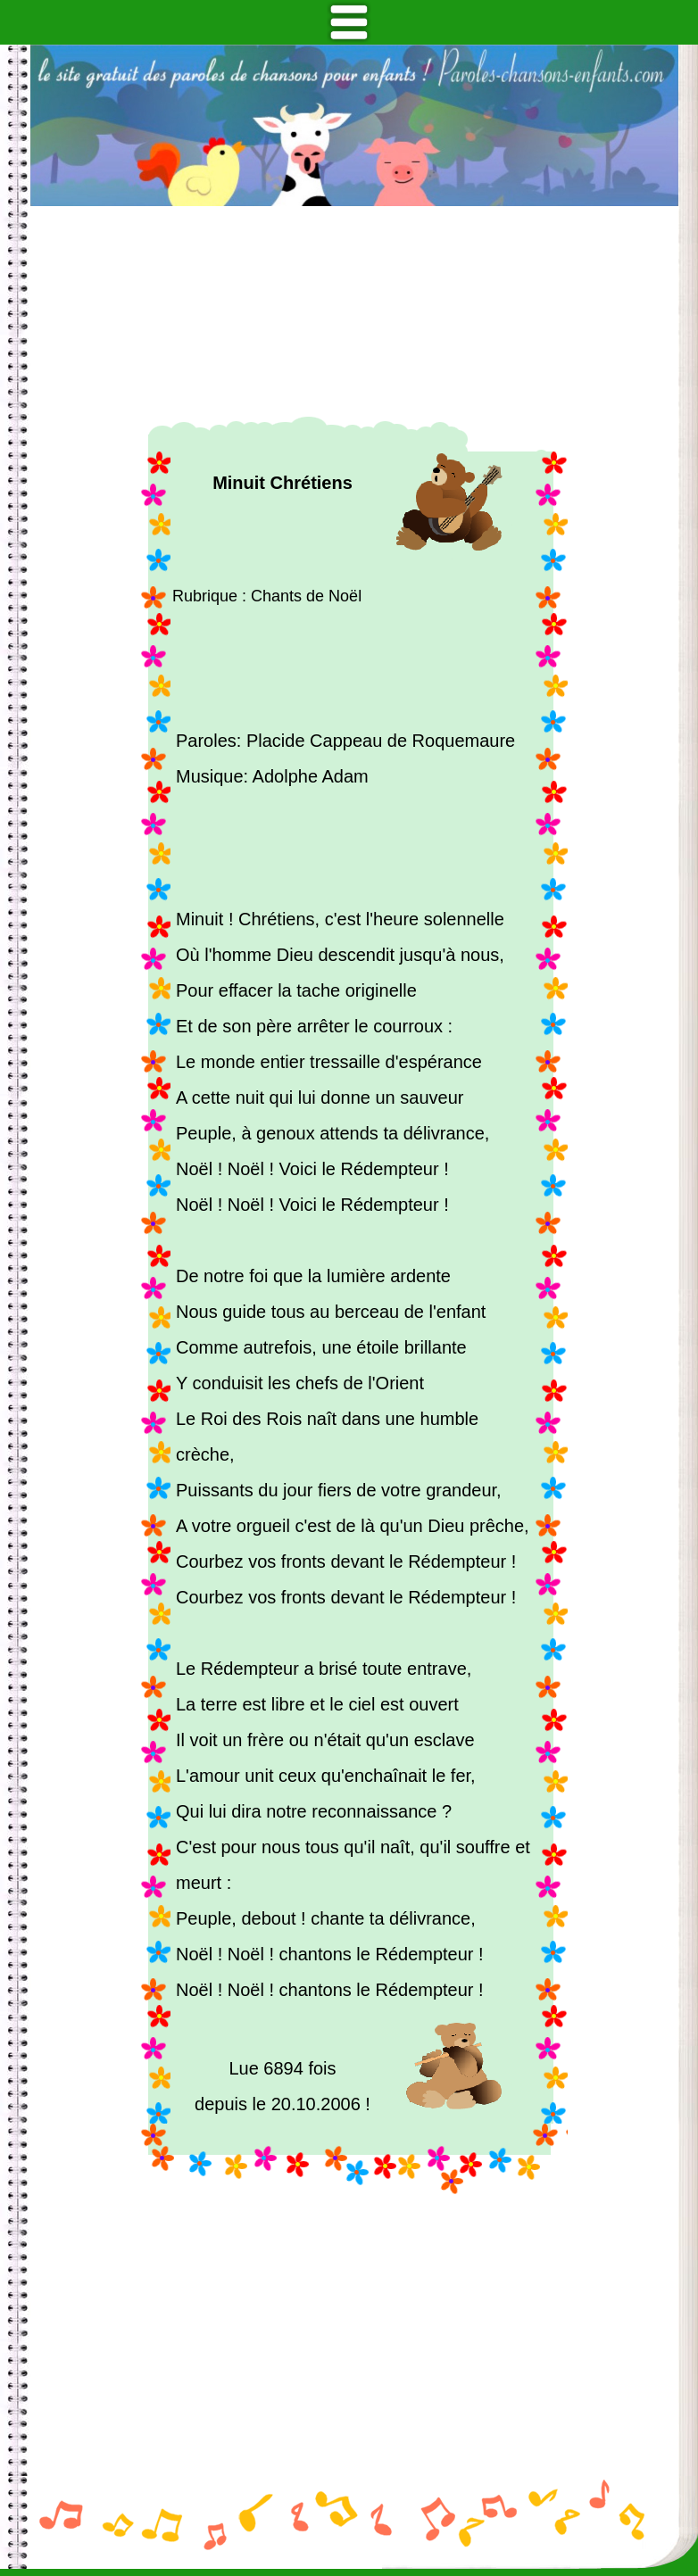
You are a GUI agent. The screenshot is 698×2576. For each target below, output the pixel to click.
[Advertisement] (354, 311)
